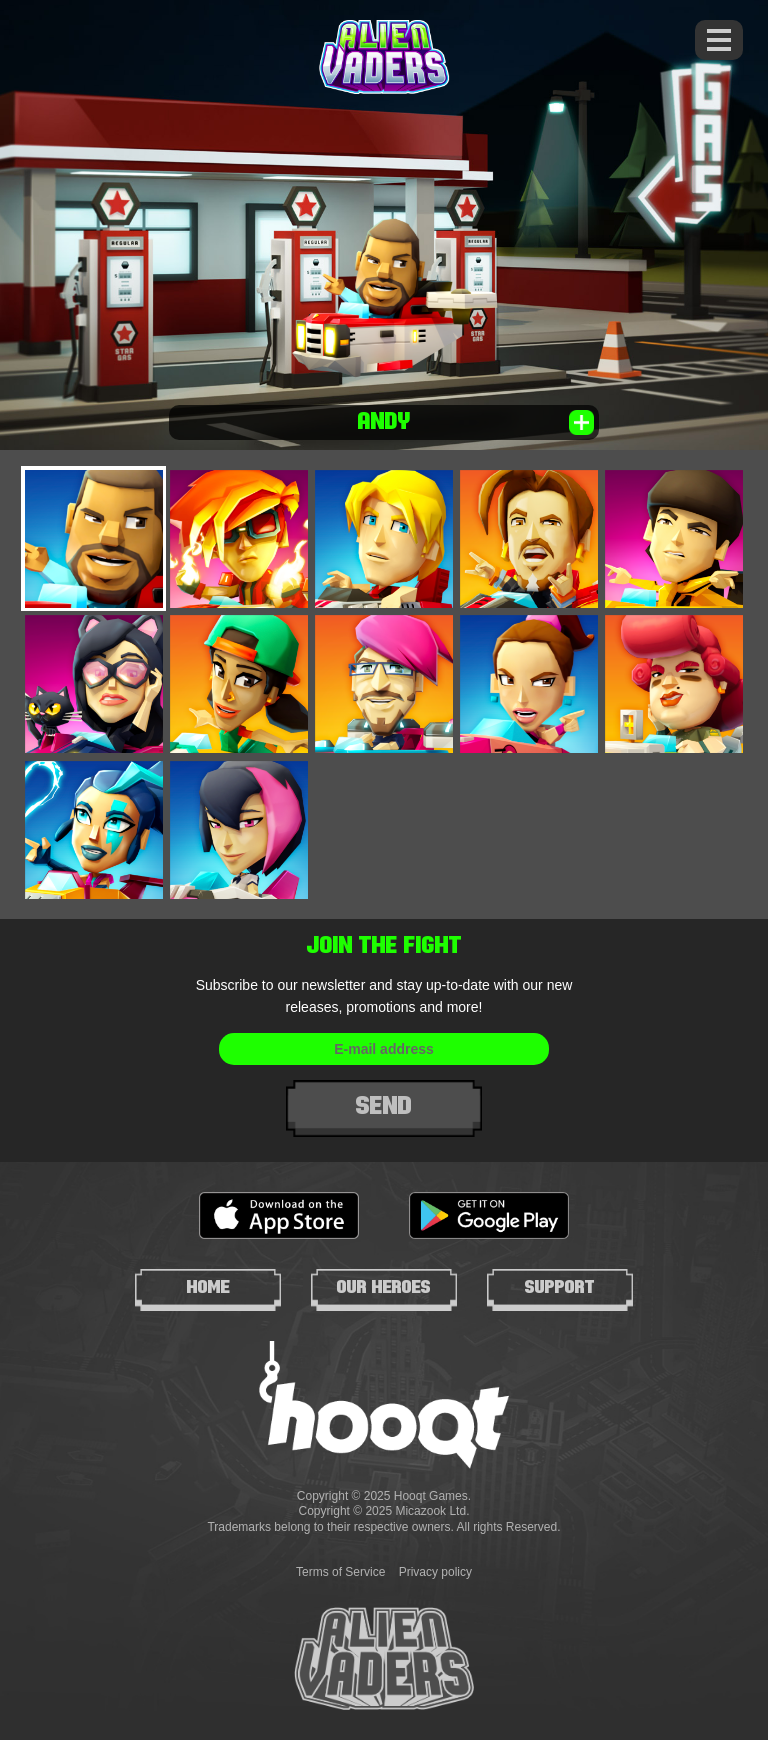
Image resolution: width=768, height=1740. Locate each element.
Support (560, 1287)
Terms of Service (340, 1572)
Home (208, 1287)
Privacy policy (435, 1572)
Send (384, 1105)
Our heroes (384, 1287)
